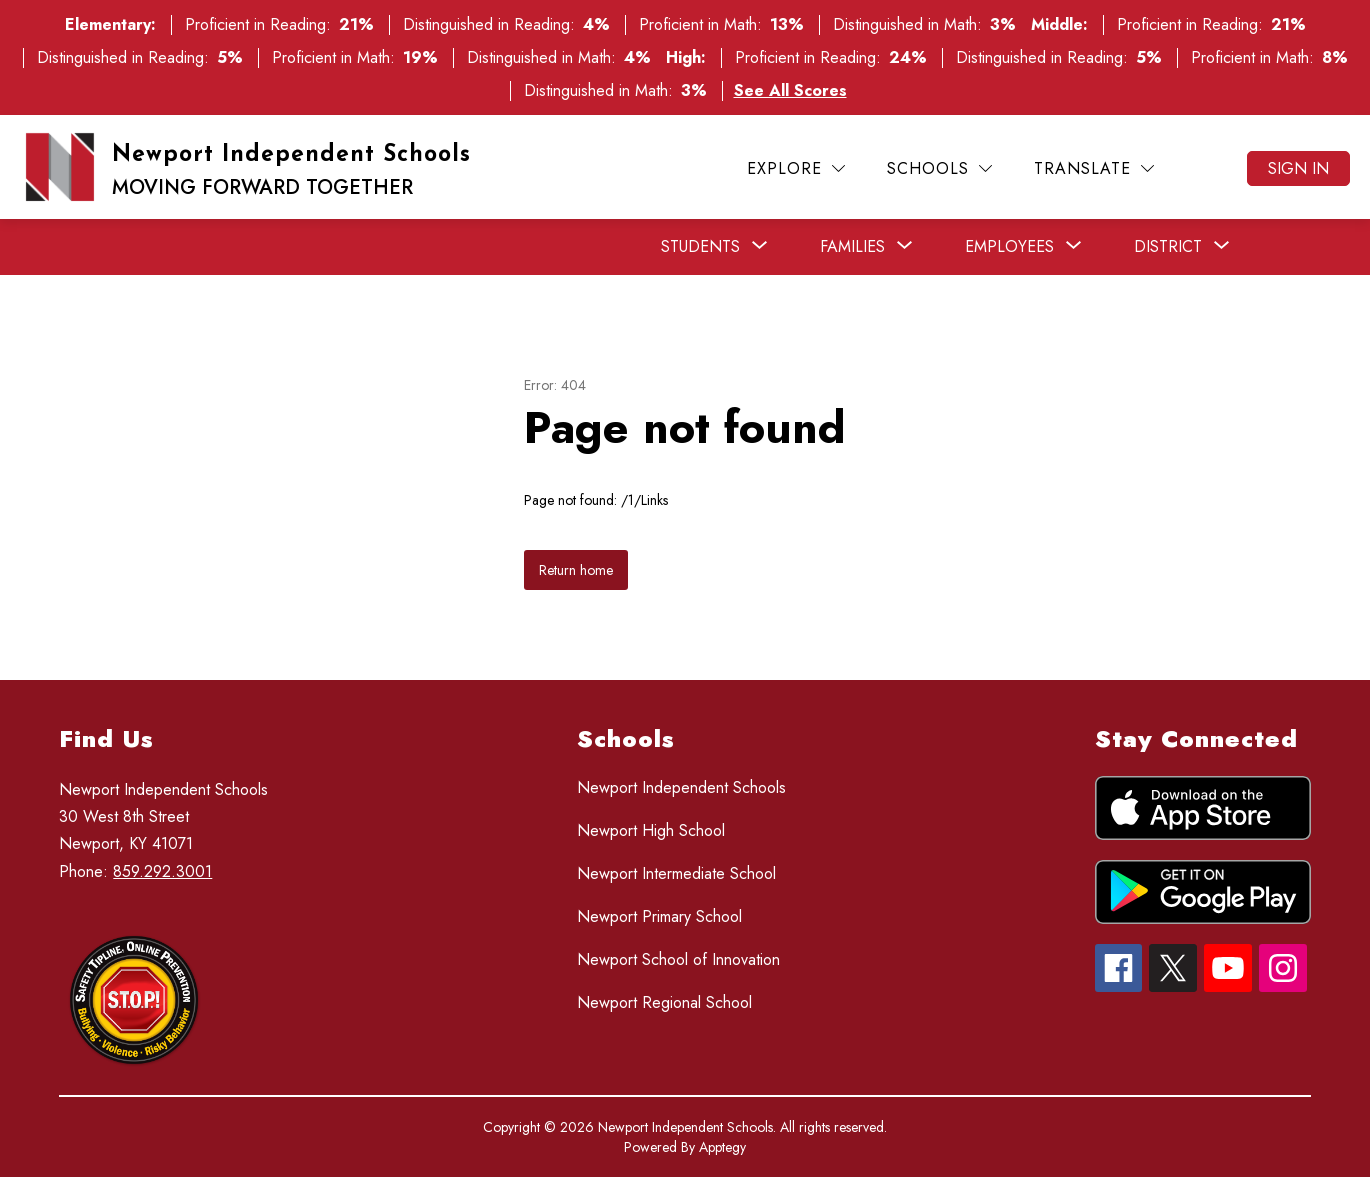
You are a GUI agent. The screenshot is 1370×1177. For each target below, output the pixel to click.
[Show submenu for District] (1168, 247)
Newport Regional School (664, 1002)
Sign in (1298, 168)
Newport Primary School (659, 916)
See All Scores (790, 90)
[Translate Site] (1094, 168)
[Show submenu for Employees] (1009, 247)
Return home (576, 570)
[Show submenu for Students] (700, 247)
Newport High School (651, 830)
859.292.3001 (162, 871)
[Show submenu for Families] (852, 247)
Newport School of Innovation (678, 959)
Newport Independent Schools (681, 787)
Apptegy (722, 1147)
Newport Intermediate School (676, 873)
